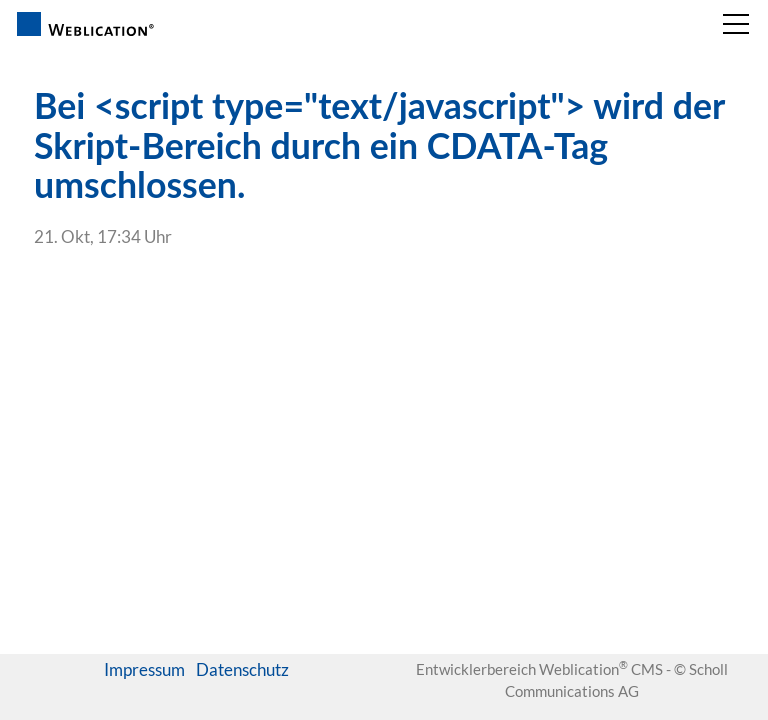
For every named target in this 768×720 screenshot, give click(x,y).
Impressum (144, 669)
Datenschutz (242, 669)
